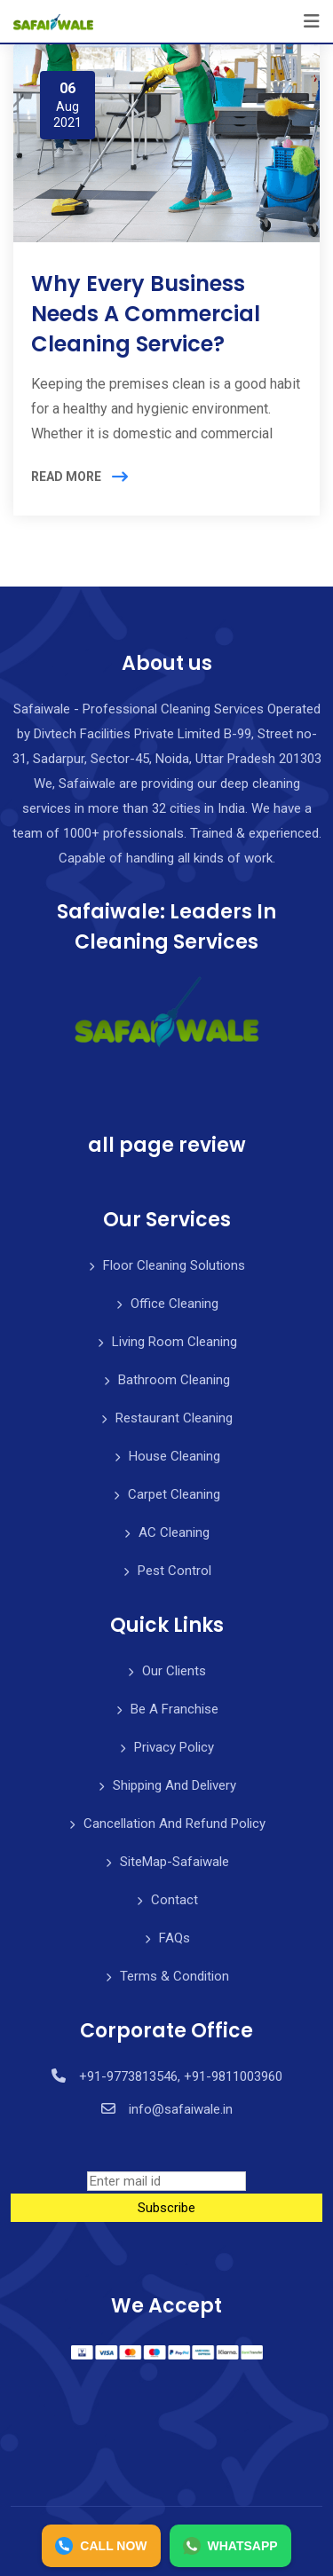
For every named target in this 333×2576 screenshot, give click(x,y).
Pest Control (174, 1571)
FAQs (174, 1938)
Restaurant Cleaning (174, 1418)
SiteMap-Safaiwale (174, 1862)
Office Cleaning (174, 1304)
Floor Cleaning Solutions (174, 1265)
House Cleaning (174, 1456)
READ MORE (66, 476)
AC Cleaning (174, 1532)
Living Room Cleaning (174, 1342)
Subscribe (166, 2208)
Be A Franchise (174, 1709)
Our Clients (174, 1671)
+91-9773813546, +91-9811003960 (180, 2076)
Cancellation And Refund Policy (174, 1824)
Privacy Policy (174, 1747)
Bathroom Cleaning (174, 1380)
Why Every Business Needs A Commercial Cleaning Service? (145, 313)
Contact (174, 1900)
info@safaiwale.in (181, 2109)
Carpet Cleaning (174, 1494)
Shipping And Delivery (174, 1785)
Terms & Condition (174, 1976)
